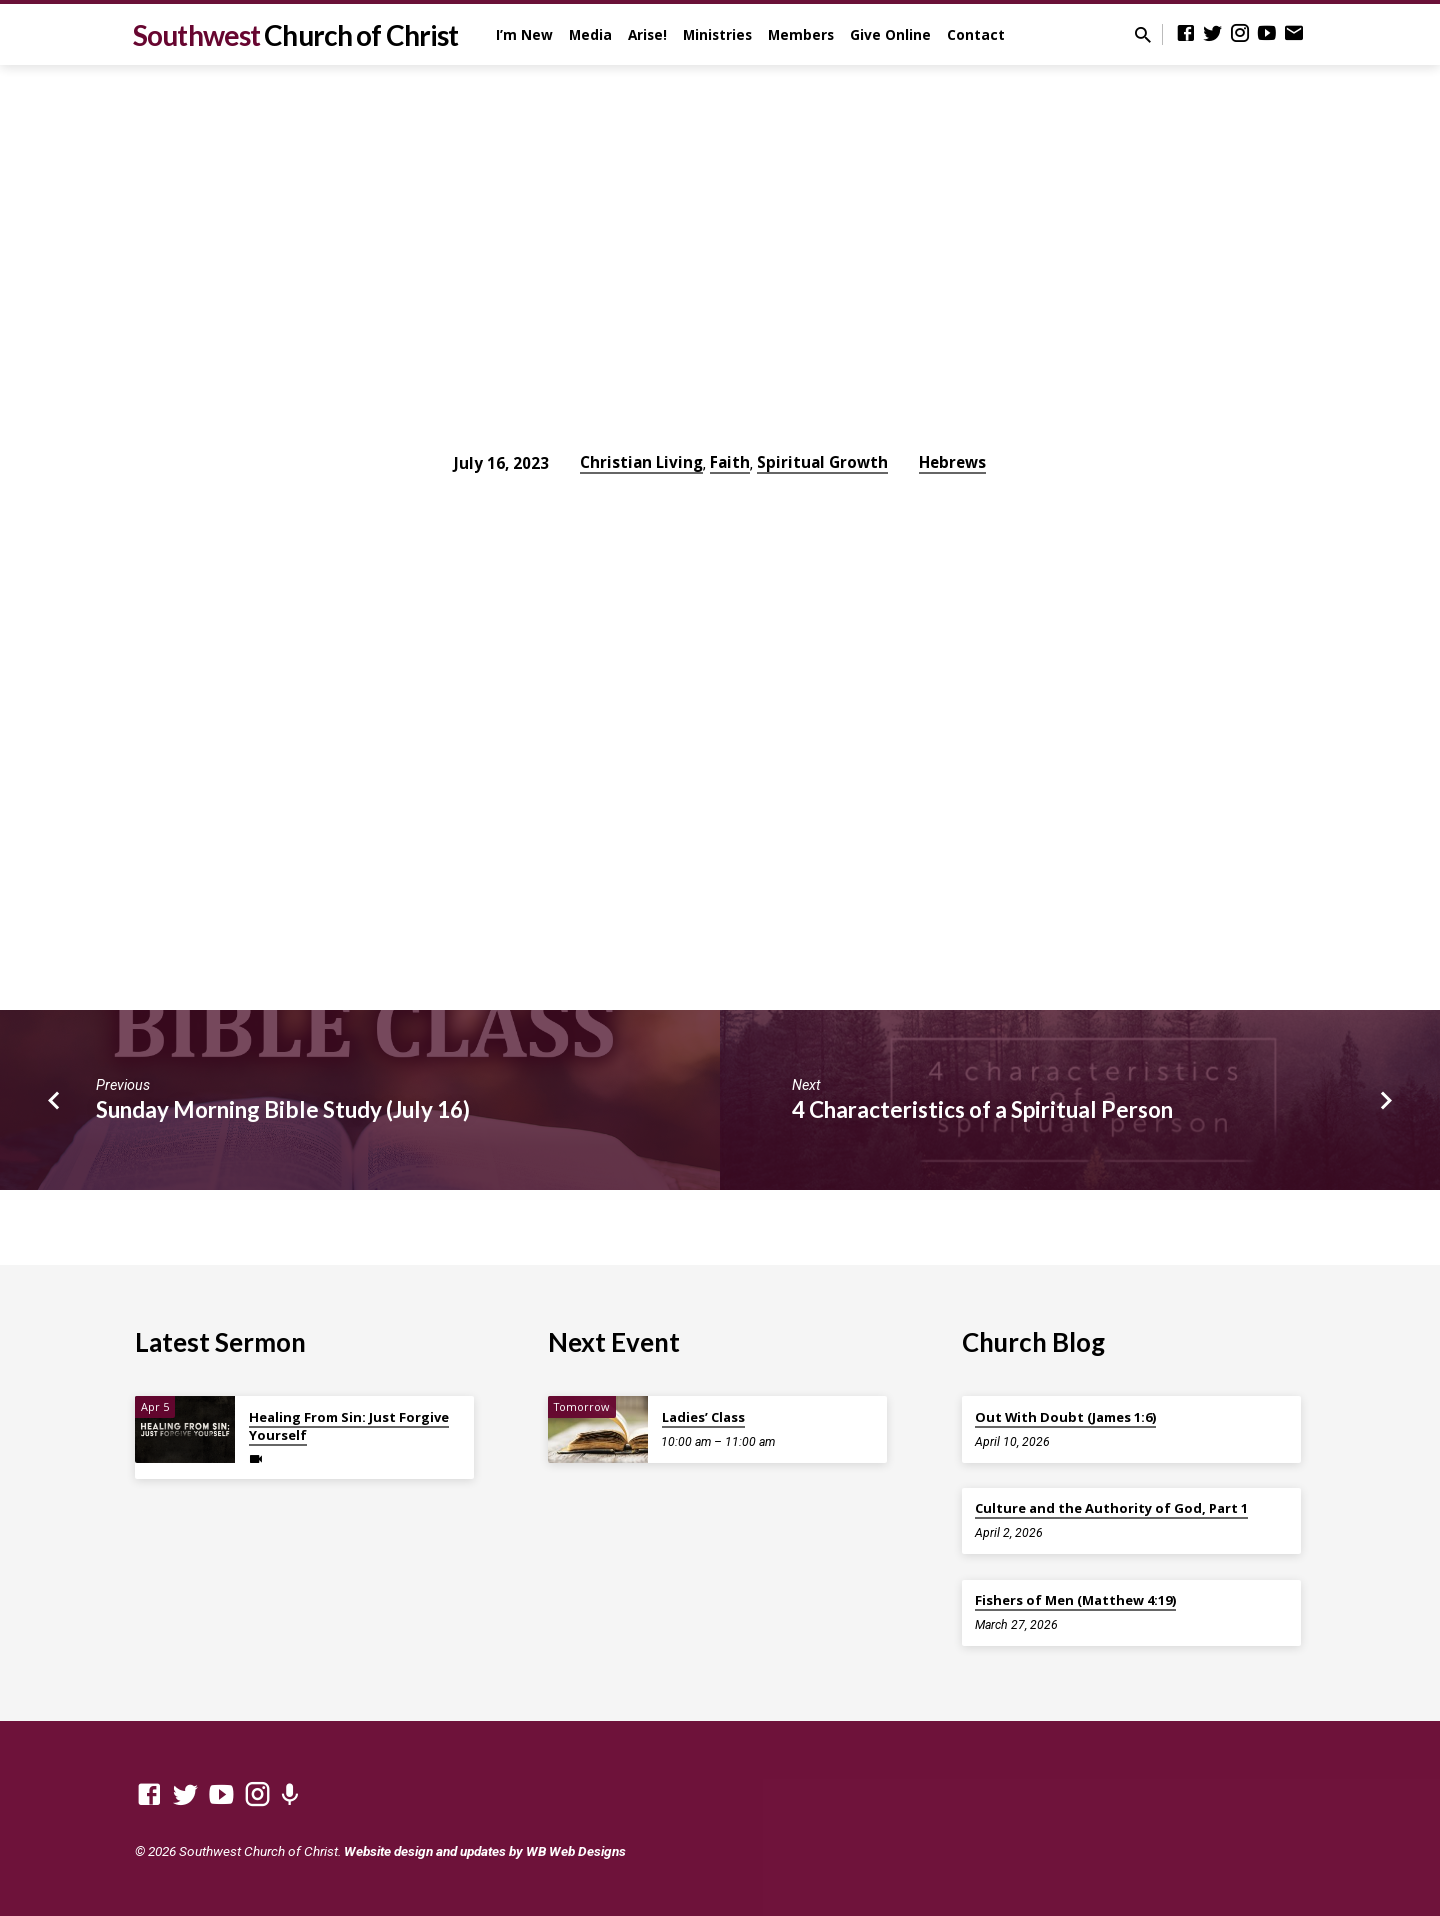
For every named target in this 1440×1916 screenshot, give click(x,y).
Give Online (890, 34)
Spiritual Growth (822, 462)
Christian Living (641, 462)
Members (801, 34)
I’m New (524, 34)
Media (590, 34)
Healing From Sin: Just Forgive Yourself (349, 1426)
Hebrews (952, 462)
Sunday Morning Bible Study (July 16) (283, 1109)
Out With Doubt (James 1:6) (1065, 1417)
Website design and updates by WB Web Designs (485, 1851)
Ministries (717, 34)
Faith (730, 462)
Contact (976, 34)
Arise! (647, 34)
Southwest (295, 35)
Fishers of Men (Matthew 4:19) (1075, 1600)
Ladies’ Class (703, 1417)
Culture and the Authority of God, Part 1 (1111, 1508)
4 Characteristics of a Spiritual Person (982, 1109)
